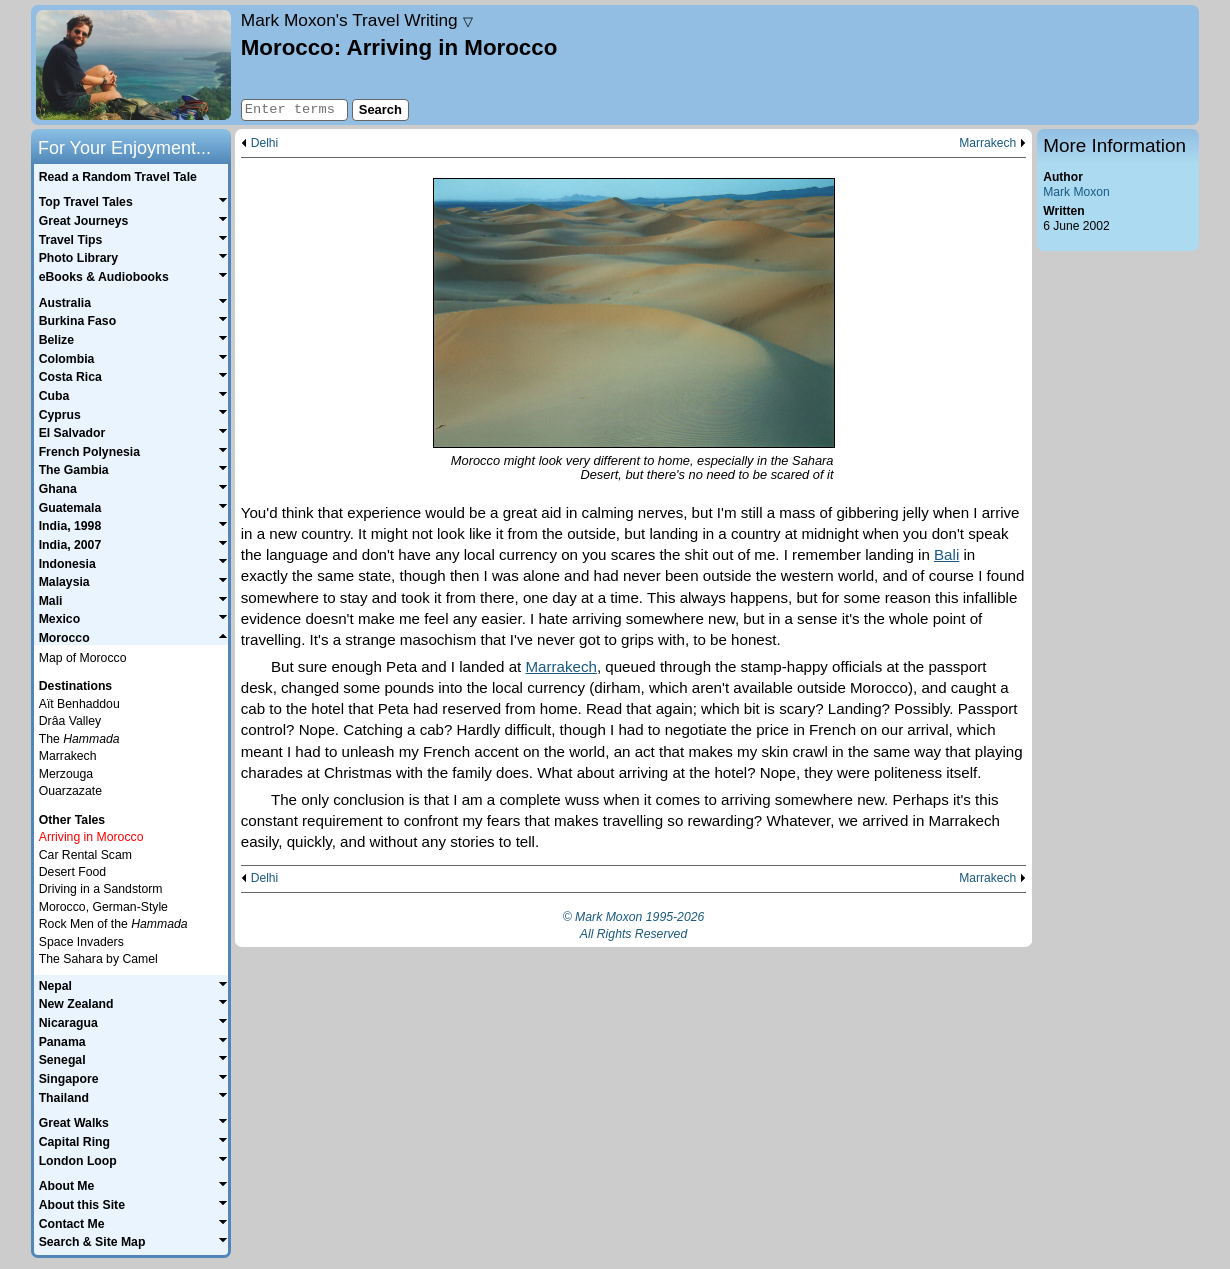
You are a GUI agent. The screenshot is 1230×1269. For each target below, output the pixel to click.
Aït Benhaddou (79, 704)
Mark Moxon (1076, 192)
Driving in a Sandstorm (101, 889)
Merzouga (66, 774)
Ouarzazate (70, 791)
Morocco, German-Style (103, 907)
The (79, 739)
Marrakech (987, 143)
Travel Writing (357, 20)
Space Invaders (81, 942)
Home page (133, 65)
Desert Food (72, 872)
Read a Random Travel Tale (118, 177)
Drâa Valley (70, 721)
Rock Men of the (113, 924)
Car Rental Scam (85, 855)
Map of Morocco (83, 658)
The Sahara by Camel (98, 959)
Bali (946, 554)
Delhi (265, 143)
